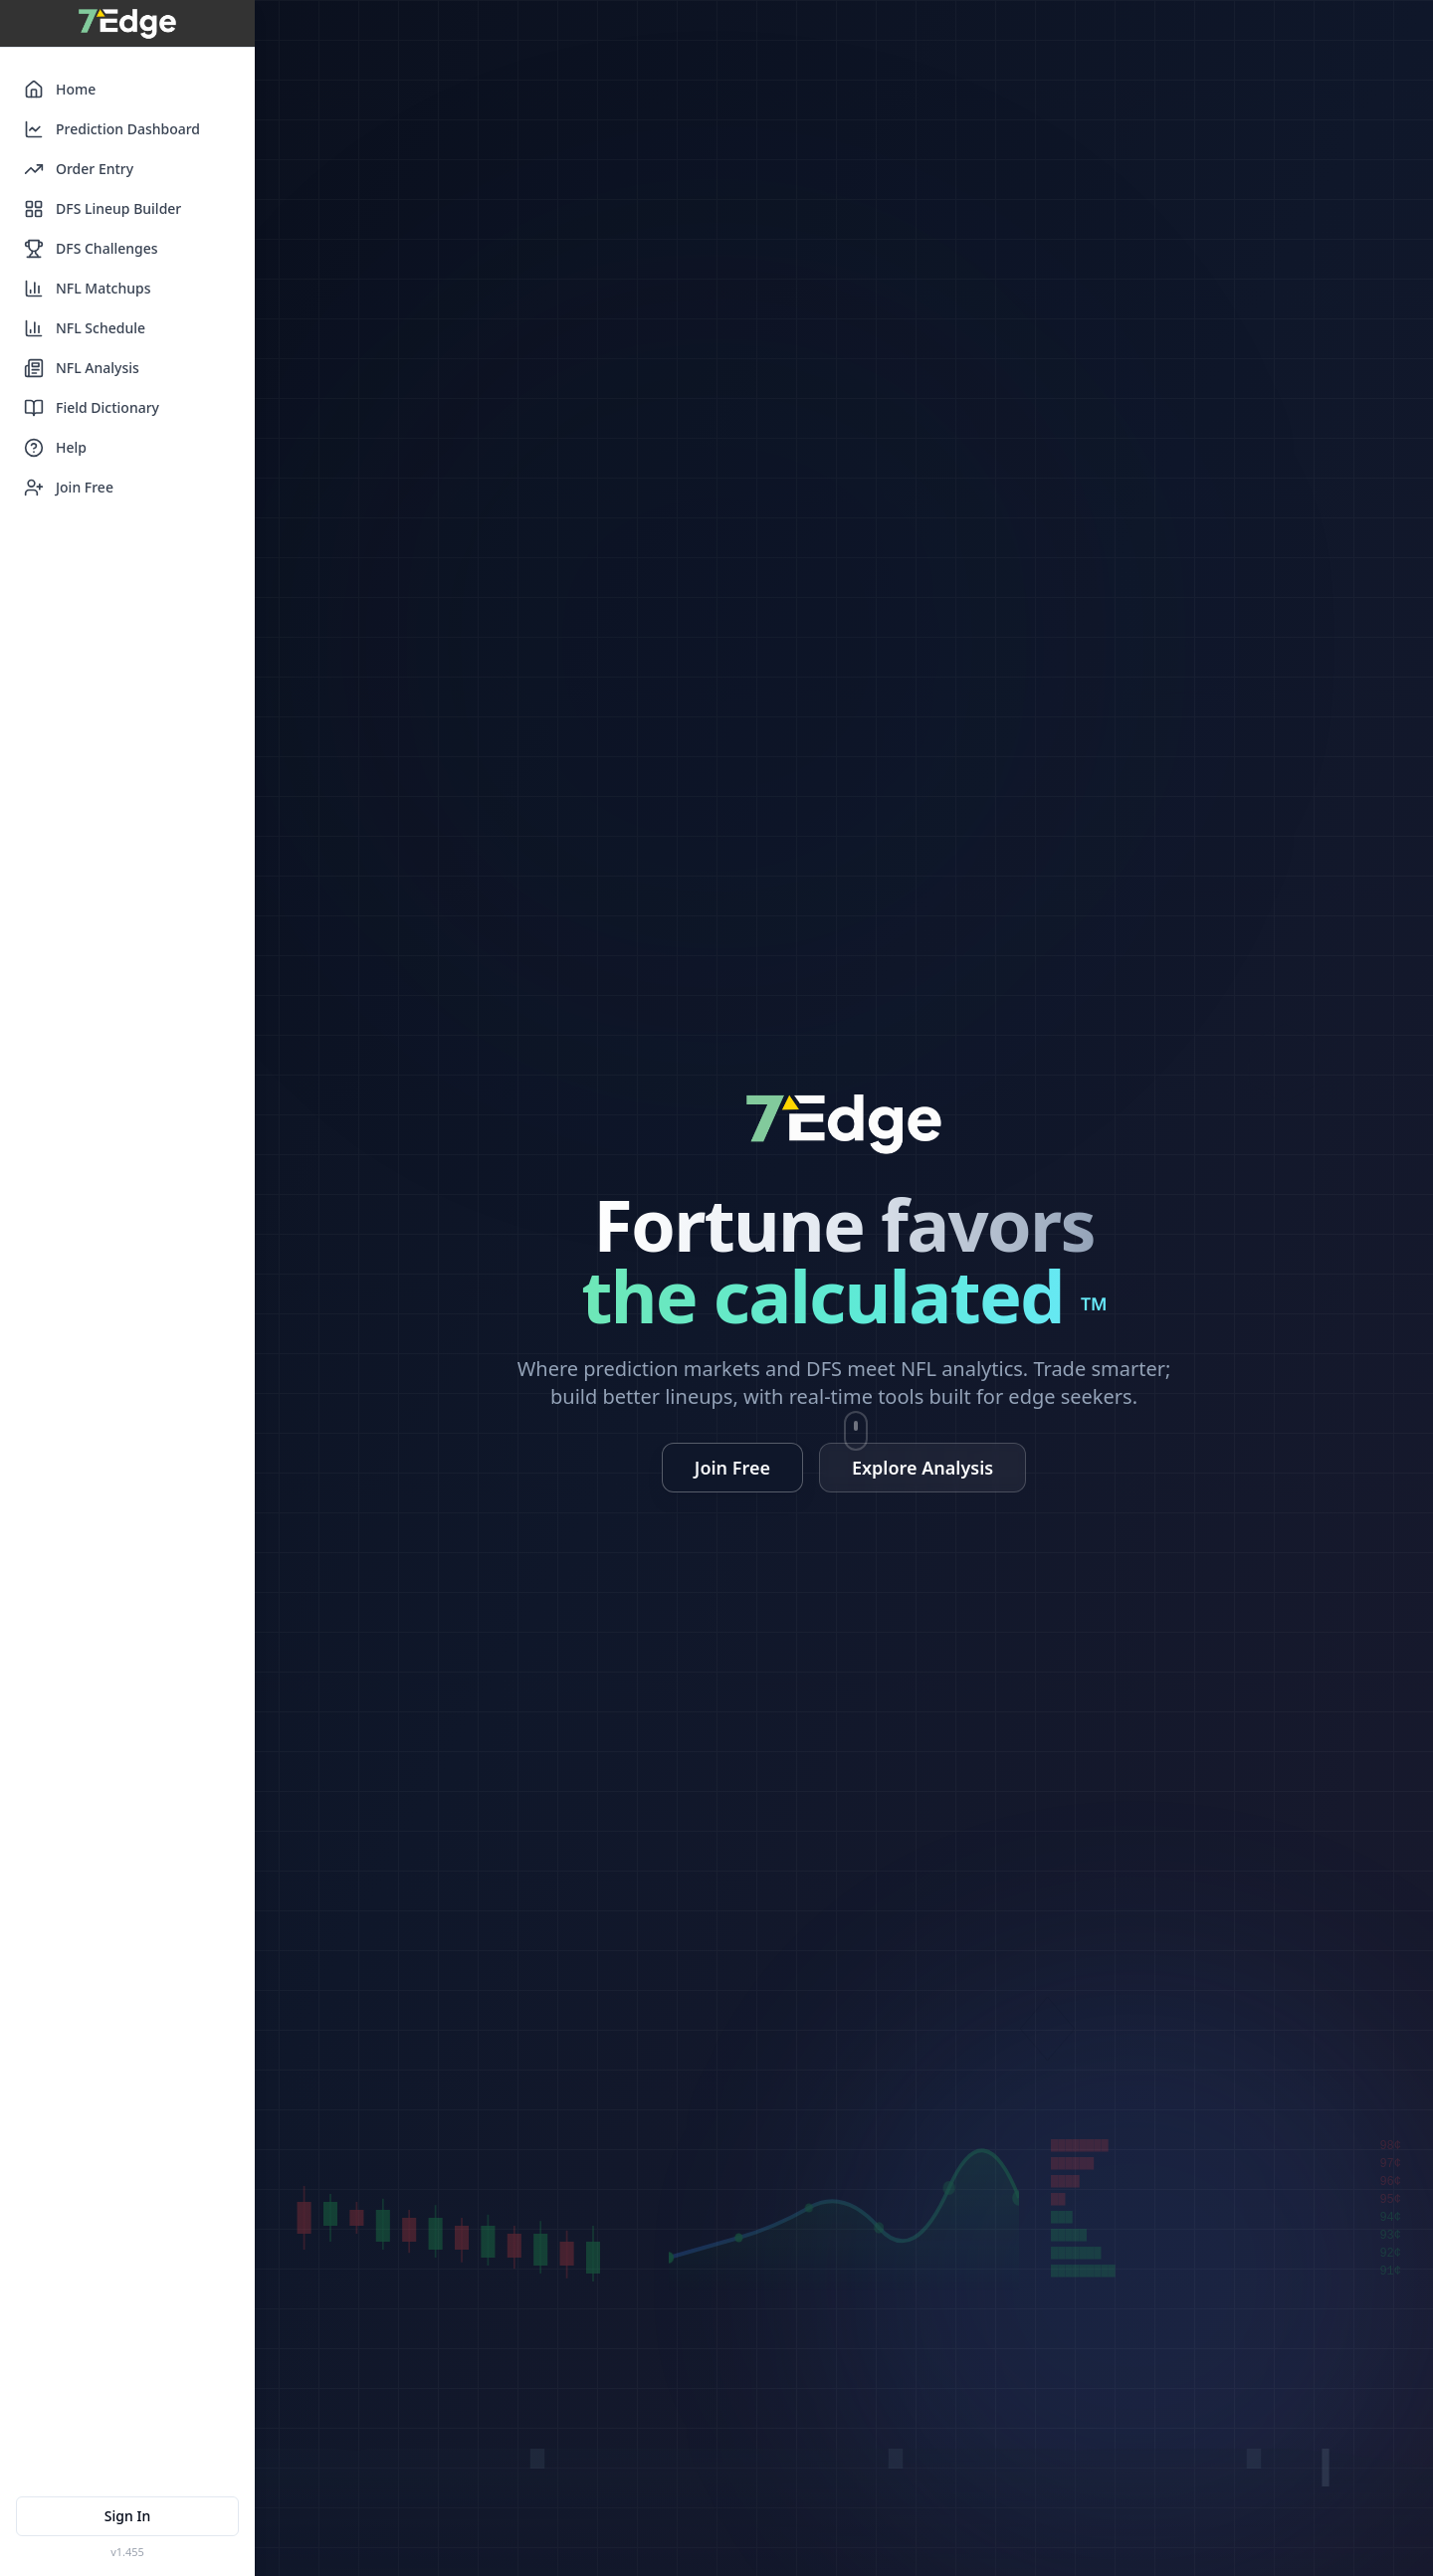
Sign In (127, 2515)
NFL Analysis (81, 368)
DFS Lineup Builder (102, 209)
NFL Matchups (87, 288)
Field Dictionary (91, 408)
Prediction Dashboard (112, 129)
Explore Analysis (922, 1468)
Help (55, 448)
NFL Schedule (84, 328)
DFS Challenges (91, 249)
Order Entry (78, 169)
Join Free (68, 487)
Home (60, 89)
